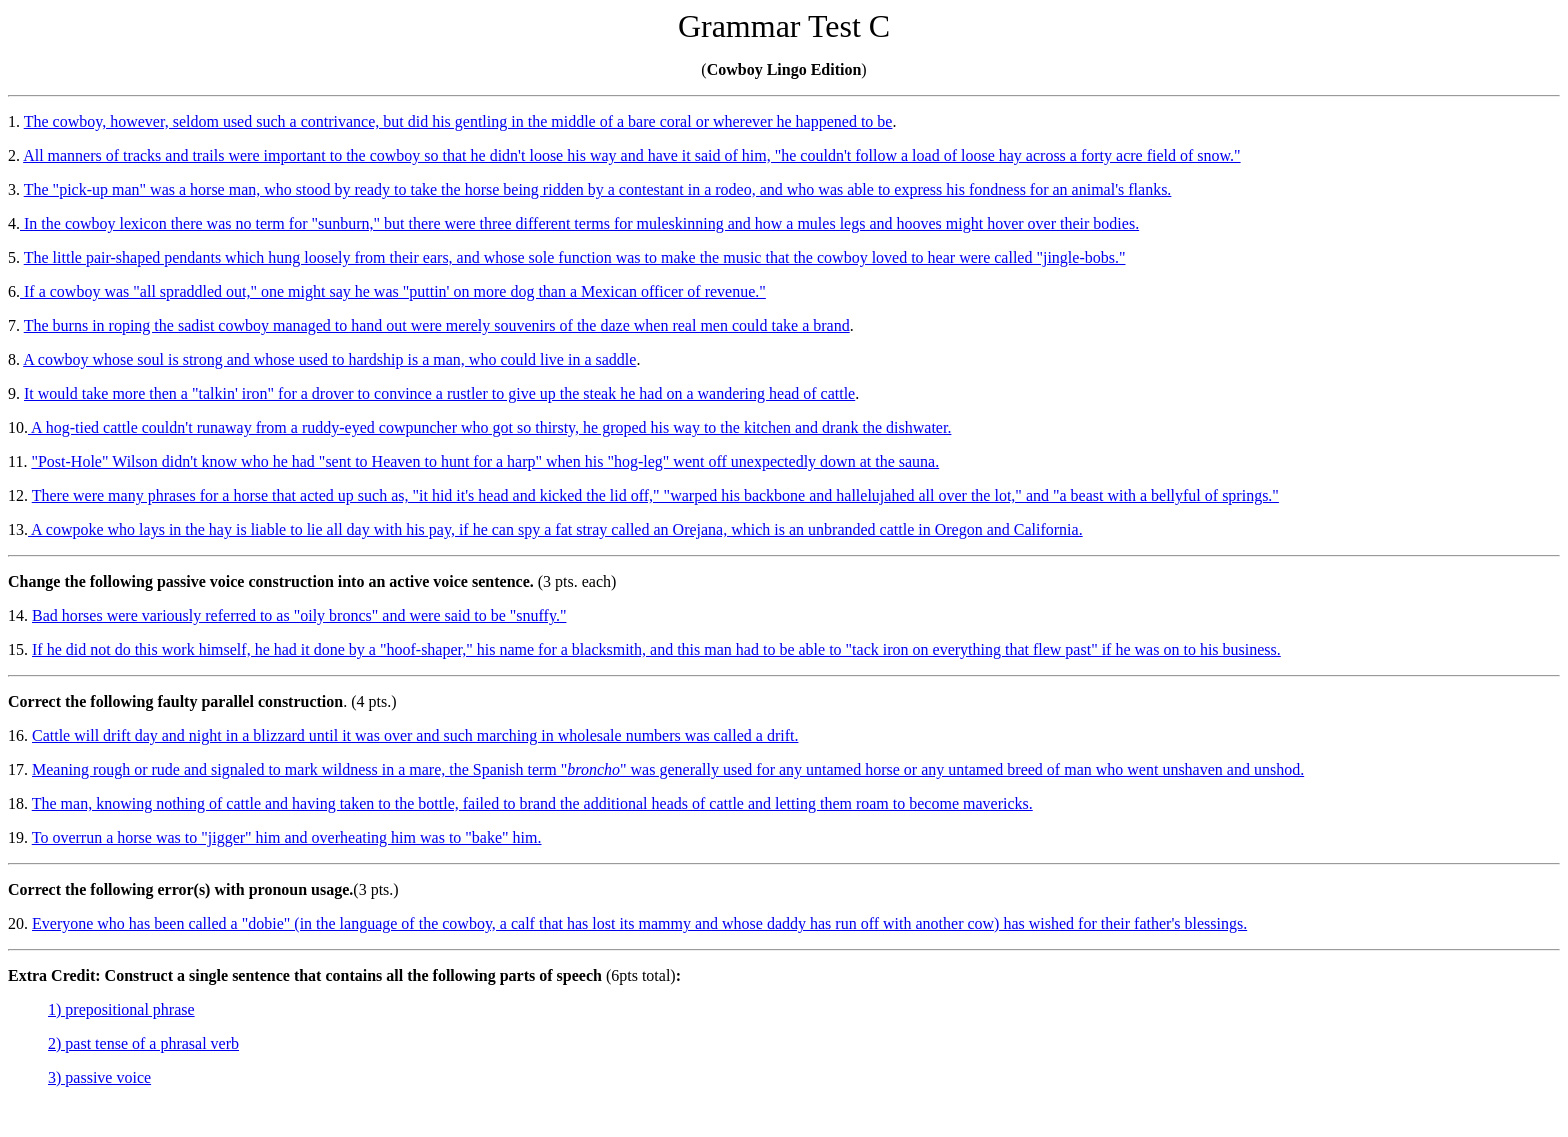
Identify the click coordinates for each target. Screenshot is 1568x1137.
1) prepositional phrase (121, 1009)
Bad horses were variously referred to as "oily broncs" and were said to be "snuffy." (299, 615)
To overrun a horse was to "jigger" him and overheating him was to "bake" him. (287, 837)
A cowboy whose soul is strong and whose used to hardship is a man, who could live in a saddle (329, 359)
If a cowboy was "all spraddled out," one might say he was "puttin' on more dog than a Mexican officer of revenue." (393, 291)
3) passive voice (99, 1077)
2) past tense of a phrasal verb (143, 1043)
